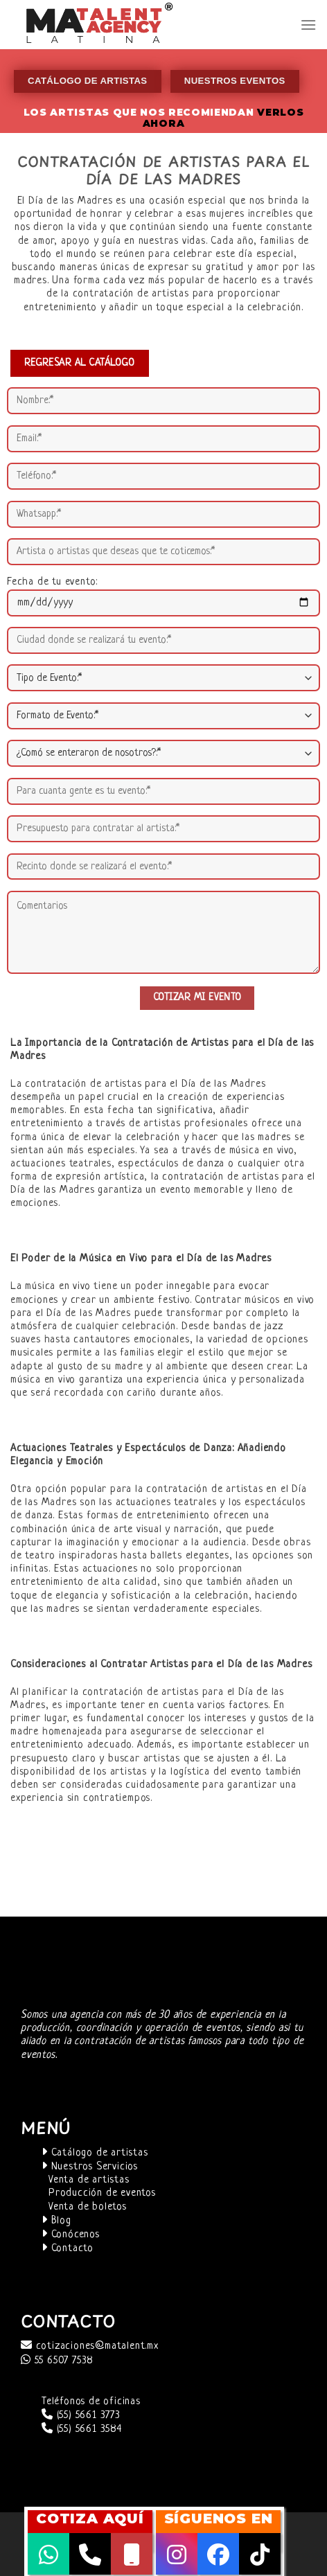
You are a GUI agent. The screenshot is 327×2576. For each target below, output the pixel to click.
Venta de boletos (87, 2207)
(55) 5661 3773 (81, 2416)
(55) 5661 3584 (82, 2429)
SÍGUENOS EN (218, 2518)
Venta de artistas (89, 2180)
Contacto (68, 2249)
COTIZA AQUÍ (90, 2518)
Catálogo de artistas (95, 2153)
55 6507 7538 (57, 2361)
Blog (56, 2221)
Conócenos (71, 2235)
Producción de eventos (102, 2193)
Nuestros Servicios (90, 2167)
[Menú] (308, 25)
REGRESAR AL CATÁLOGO (79, 362)
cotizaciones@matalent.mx (90, 2346)
